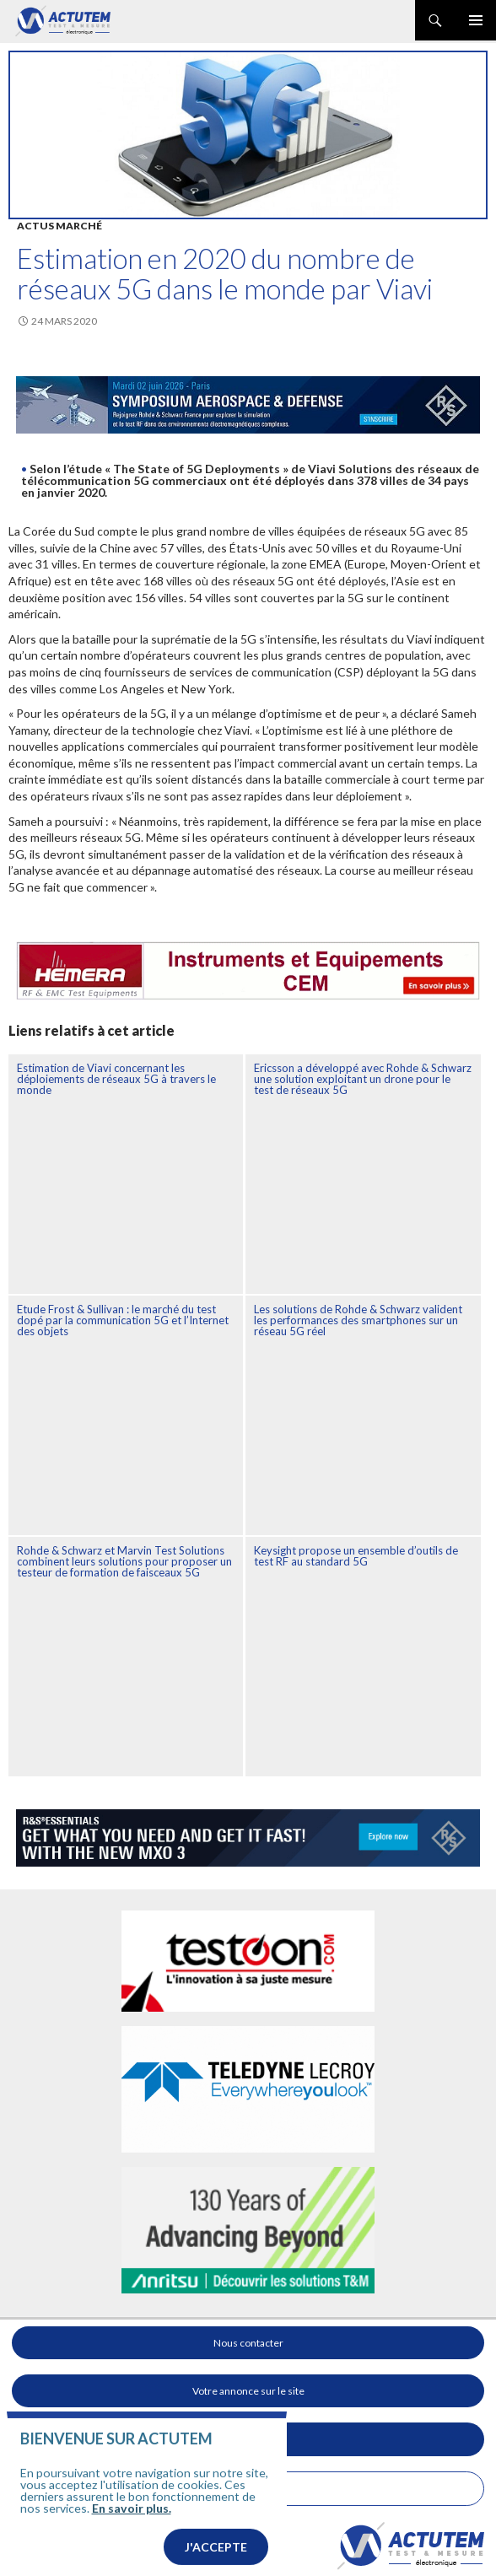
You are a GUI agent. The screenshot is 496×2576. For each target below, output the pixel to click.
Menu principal (476, 20)
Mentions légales (248, 2488)
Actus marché (59, 225)
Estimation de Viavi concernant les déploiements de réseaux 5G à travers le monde (116, 1079)
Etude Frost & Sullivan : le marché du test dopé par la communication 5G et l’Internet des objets (123, 1320)
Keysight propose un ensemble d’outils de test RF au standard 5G (356, 1556)
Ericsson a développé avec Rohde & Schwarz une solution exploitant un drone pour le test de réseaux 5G (363, 1079)
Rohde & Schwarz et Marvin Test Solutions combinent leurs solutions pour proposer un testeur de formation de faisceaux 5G (124, 1561)
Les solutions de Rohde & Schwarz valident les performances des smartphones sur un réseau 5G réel (358, 1320)
